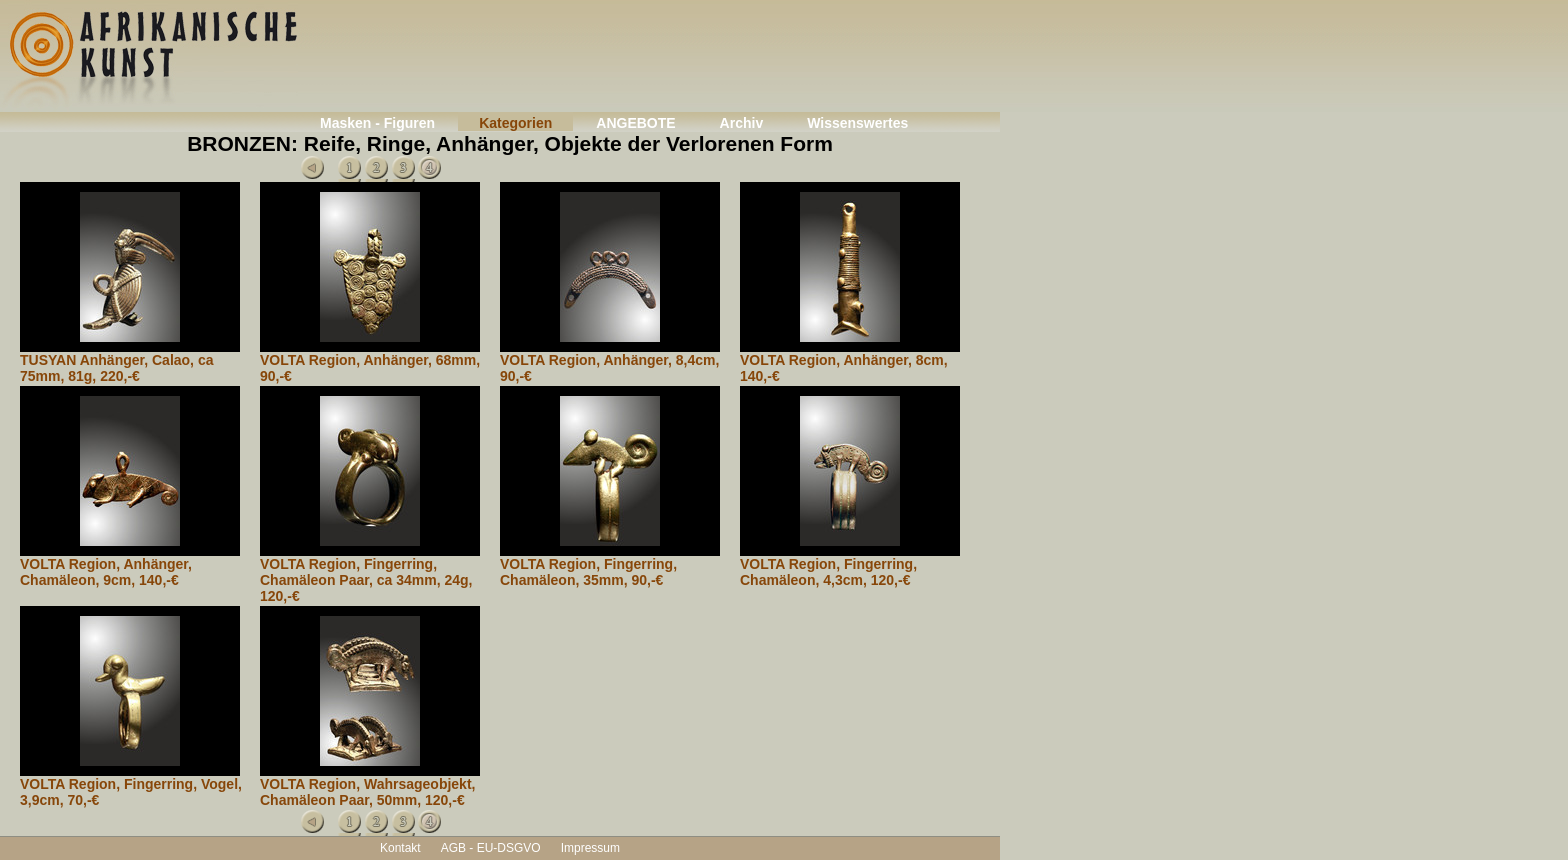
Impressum (590, 848)
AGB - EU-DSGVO (491, 848)
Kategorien (515, 123)
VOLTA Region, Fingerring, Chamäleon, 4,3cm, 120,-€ (828, 572)
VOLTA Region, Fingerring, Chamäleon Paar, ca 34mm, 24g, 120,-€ (366, 580)
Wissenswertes (857, 123)
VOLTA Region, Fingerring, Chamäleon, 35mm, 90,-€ (588, 572)
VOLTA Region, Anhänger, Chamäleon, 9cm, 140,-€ (106, 572)
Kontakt (400, 848)
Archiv (742, 123)
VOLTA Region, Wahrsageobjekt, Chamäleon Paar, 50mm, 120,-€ (367, 792)
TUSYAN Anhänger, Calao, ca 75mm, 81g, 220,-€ (116, 368)
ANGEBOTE (635, 123)
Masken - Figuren (377, 123)
